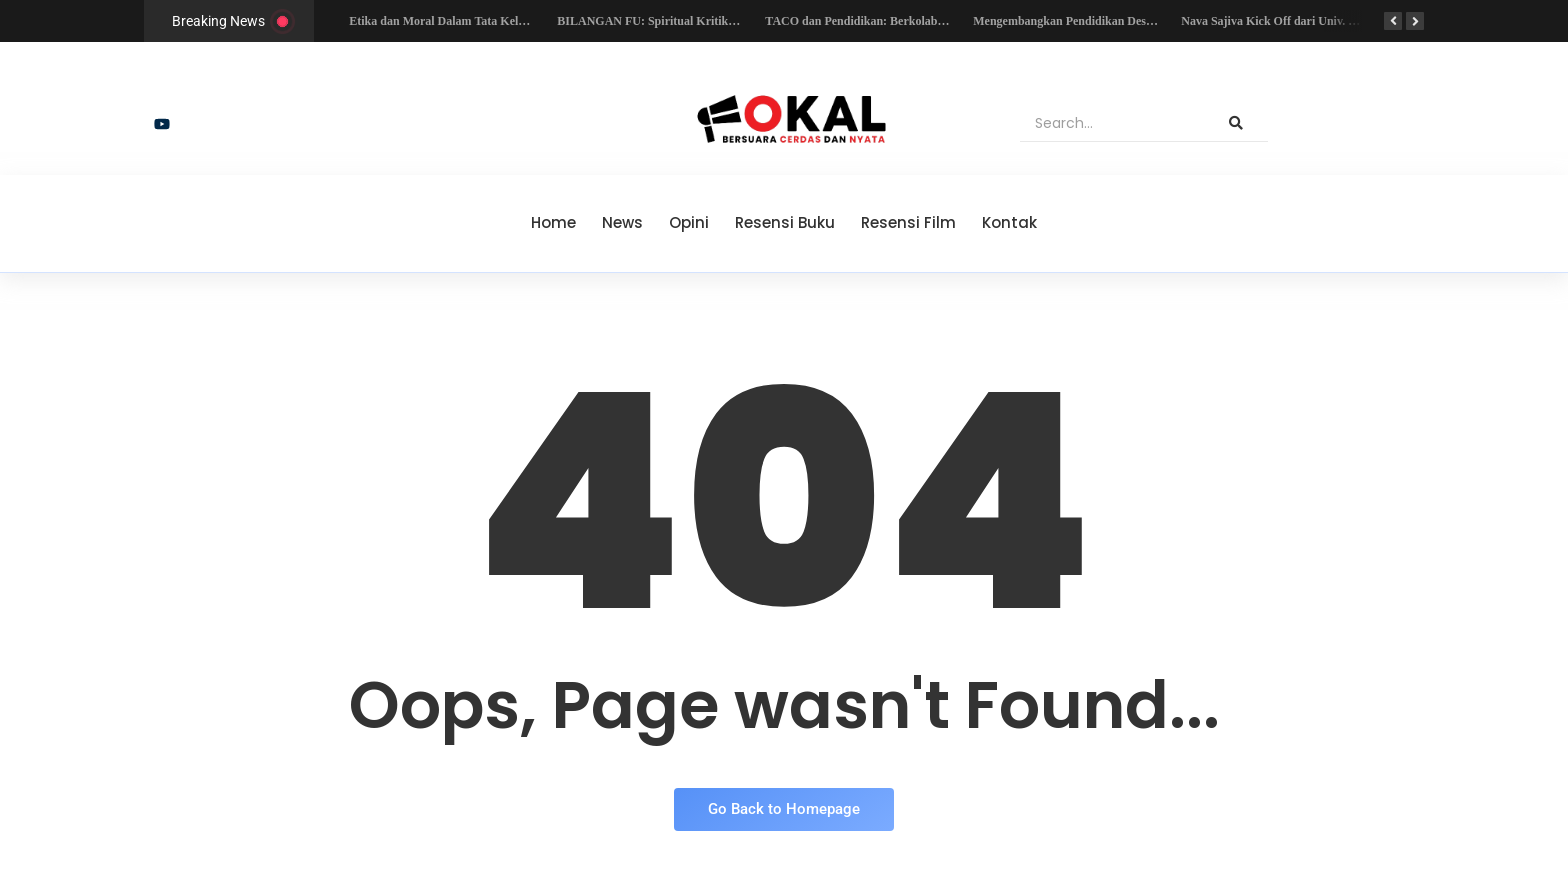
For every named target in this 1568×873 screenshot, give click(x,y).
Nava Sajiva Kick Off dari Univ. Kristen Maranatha (1317, 21)
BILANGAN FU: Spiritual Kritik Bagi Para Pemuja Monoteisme (723, 21)
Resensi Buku (785, 222)
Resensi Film (908, 222)
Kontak (1009, 222)
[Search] (1112, 124)
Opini (689, 222)
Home (553, 222)
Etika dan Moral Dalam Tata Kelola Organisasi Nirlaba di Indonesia (524, 21)
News (622, 222)
